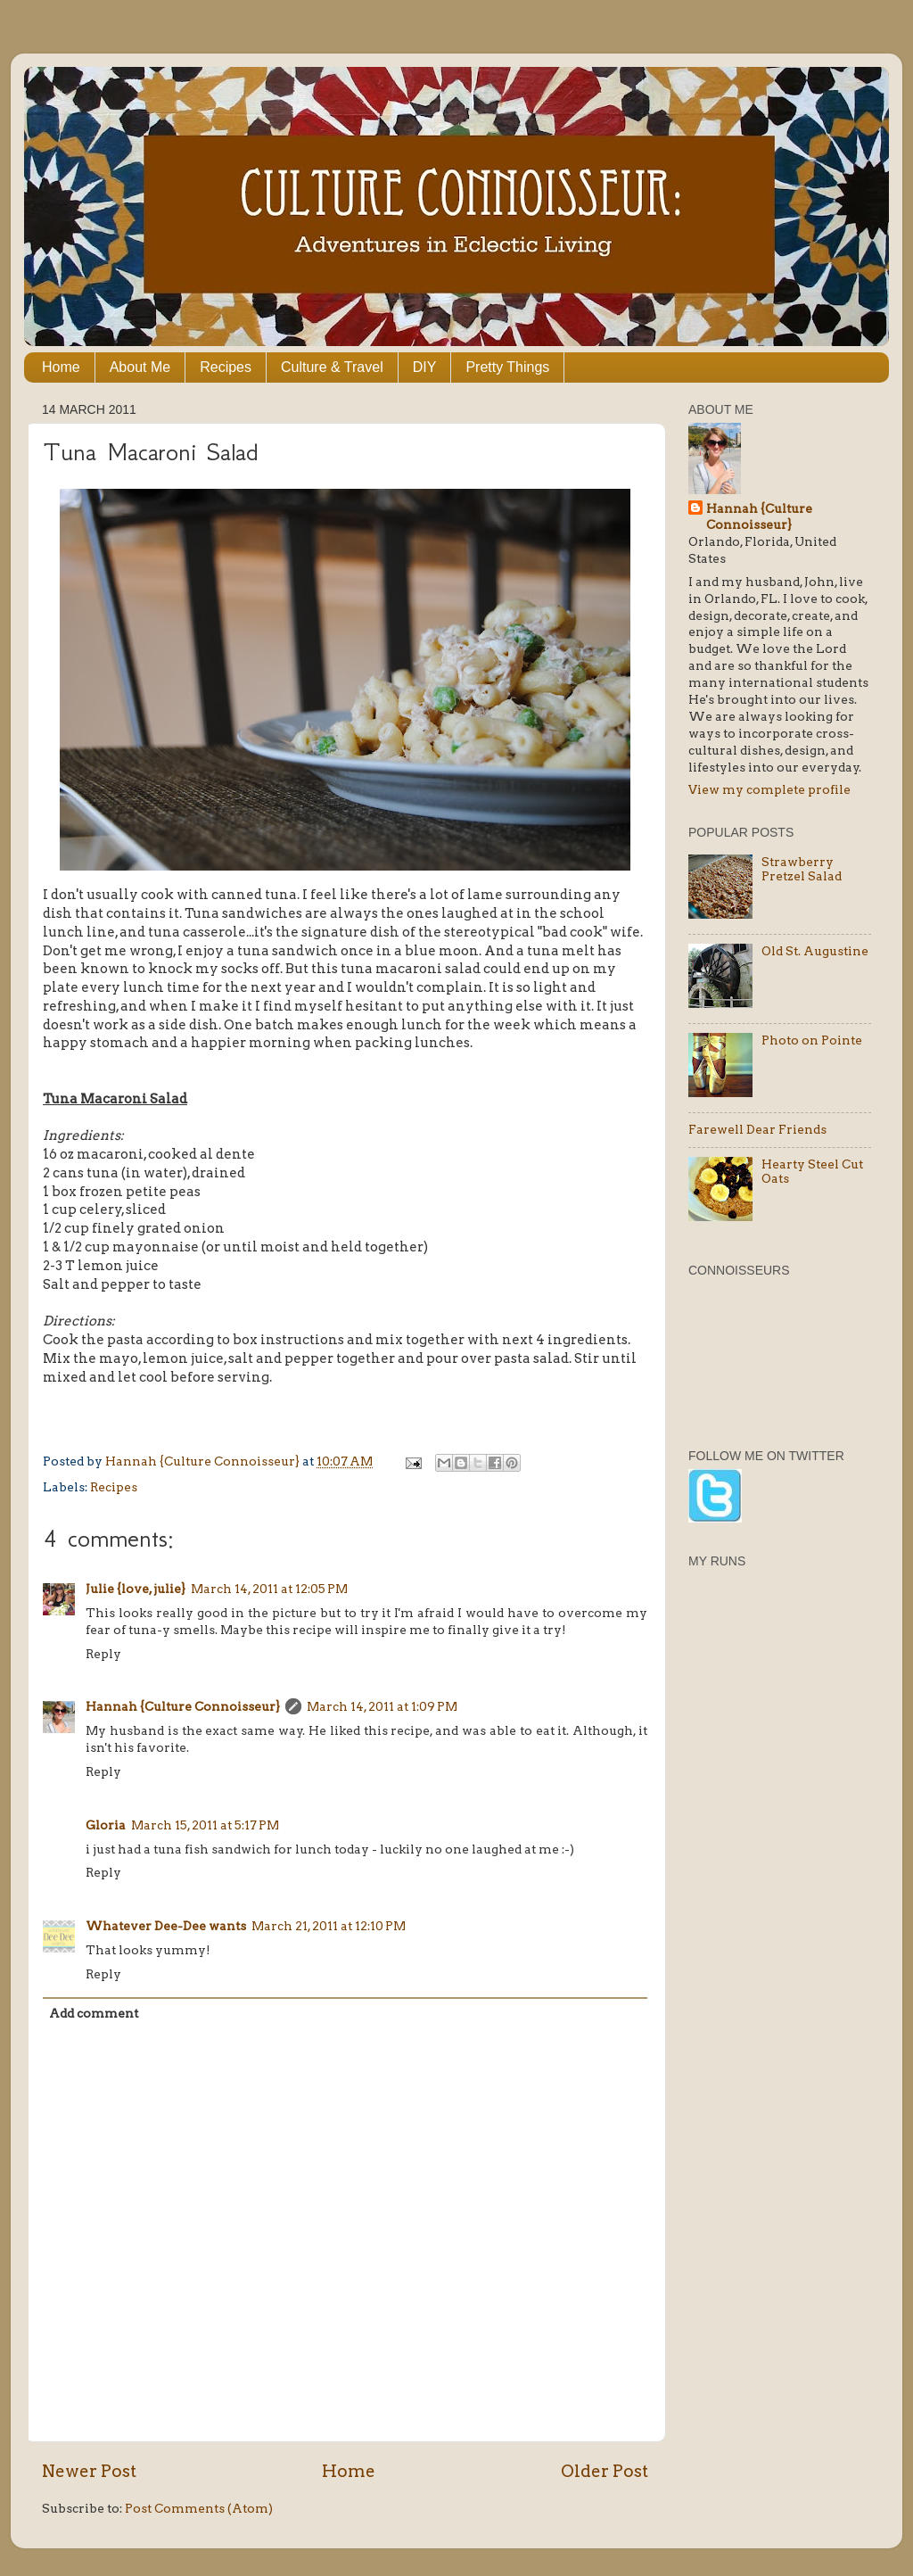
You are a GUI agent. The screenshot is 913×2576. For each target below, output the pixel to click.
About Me (140, 367)
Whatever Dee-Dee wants (166, 1926)
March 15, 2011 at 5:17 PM (205, 1825)
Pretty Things (507, 367)
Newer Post (89, 2471)
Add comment (93, 2013)
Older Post (604, 2471)
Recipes (225, 367)
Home (61, 367)
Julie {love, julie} (135, 1588)
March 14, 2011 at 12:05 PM (269, 1588)
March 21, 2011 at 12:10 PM (328, 1926)
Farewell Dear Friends (757, 1129)
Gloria (106, 1825)
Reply (103, 1654)
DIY (425, 367)
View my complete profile (769, 789)
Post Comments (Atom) (199, 2508)
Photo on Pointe (811, 1040)
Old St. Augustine (814, 951)
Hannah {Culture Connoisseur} (183, 1706)
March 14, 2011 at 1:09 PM (382, 1706)
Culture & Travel (332, 367)
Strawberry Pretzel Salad (801, 869)
